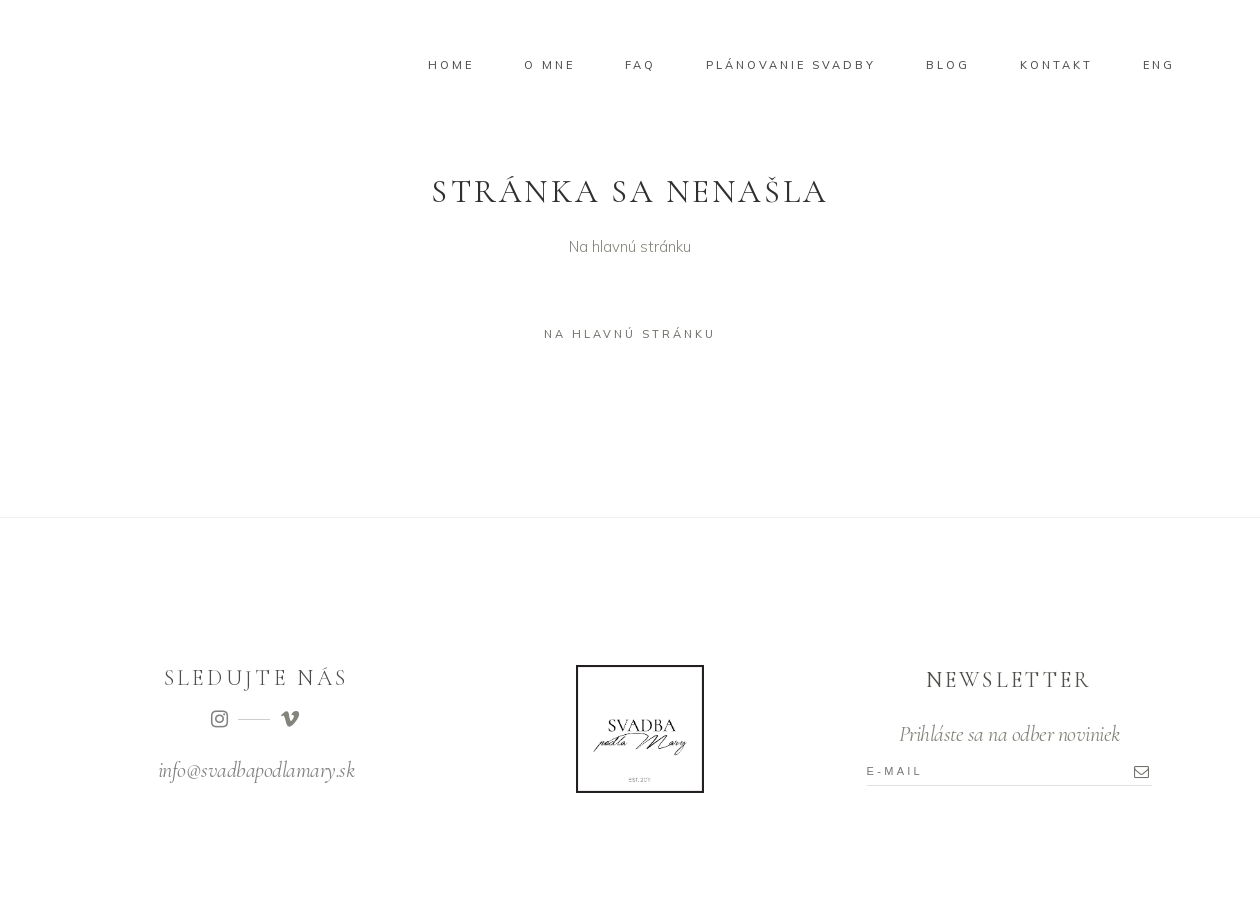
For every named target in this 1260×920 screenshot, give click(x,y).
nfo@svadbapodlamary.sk (258, 770)
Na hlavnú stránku (630, 334)
